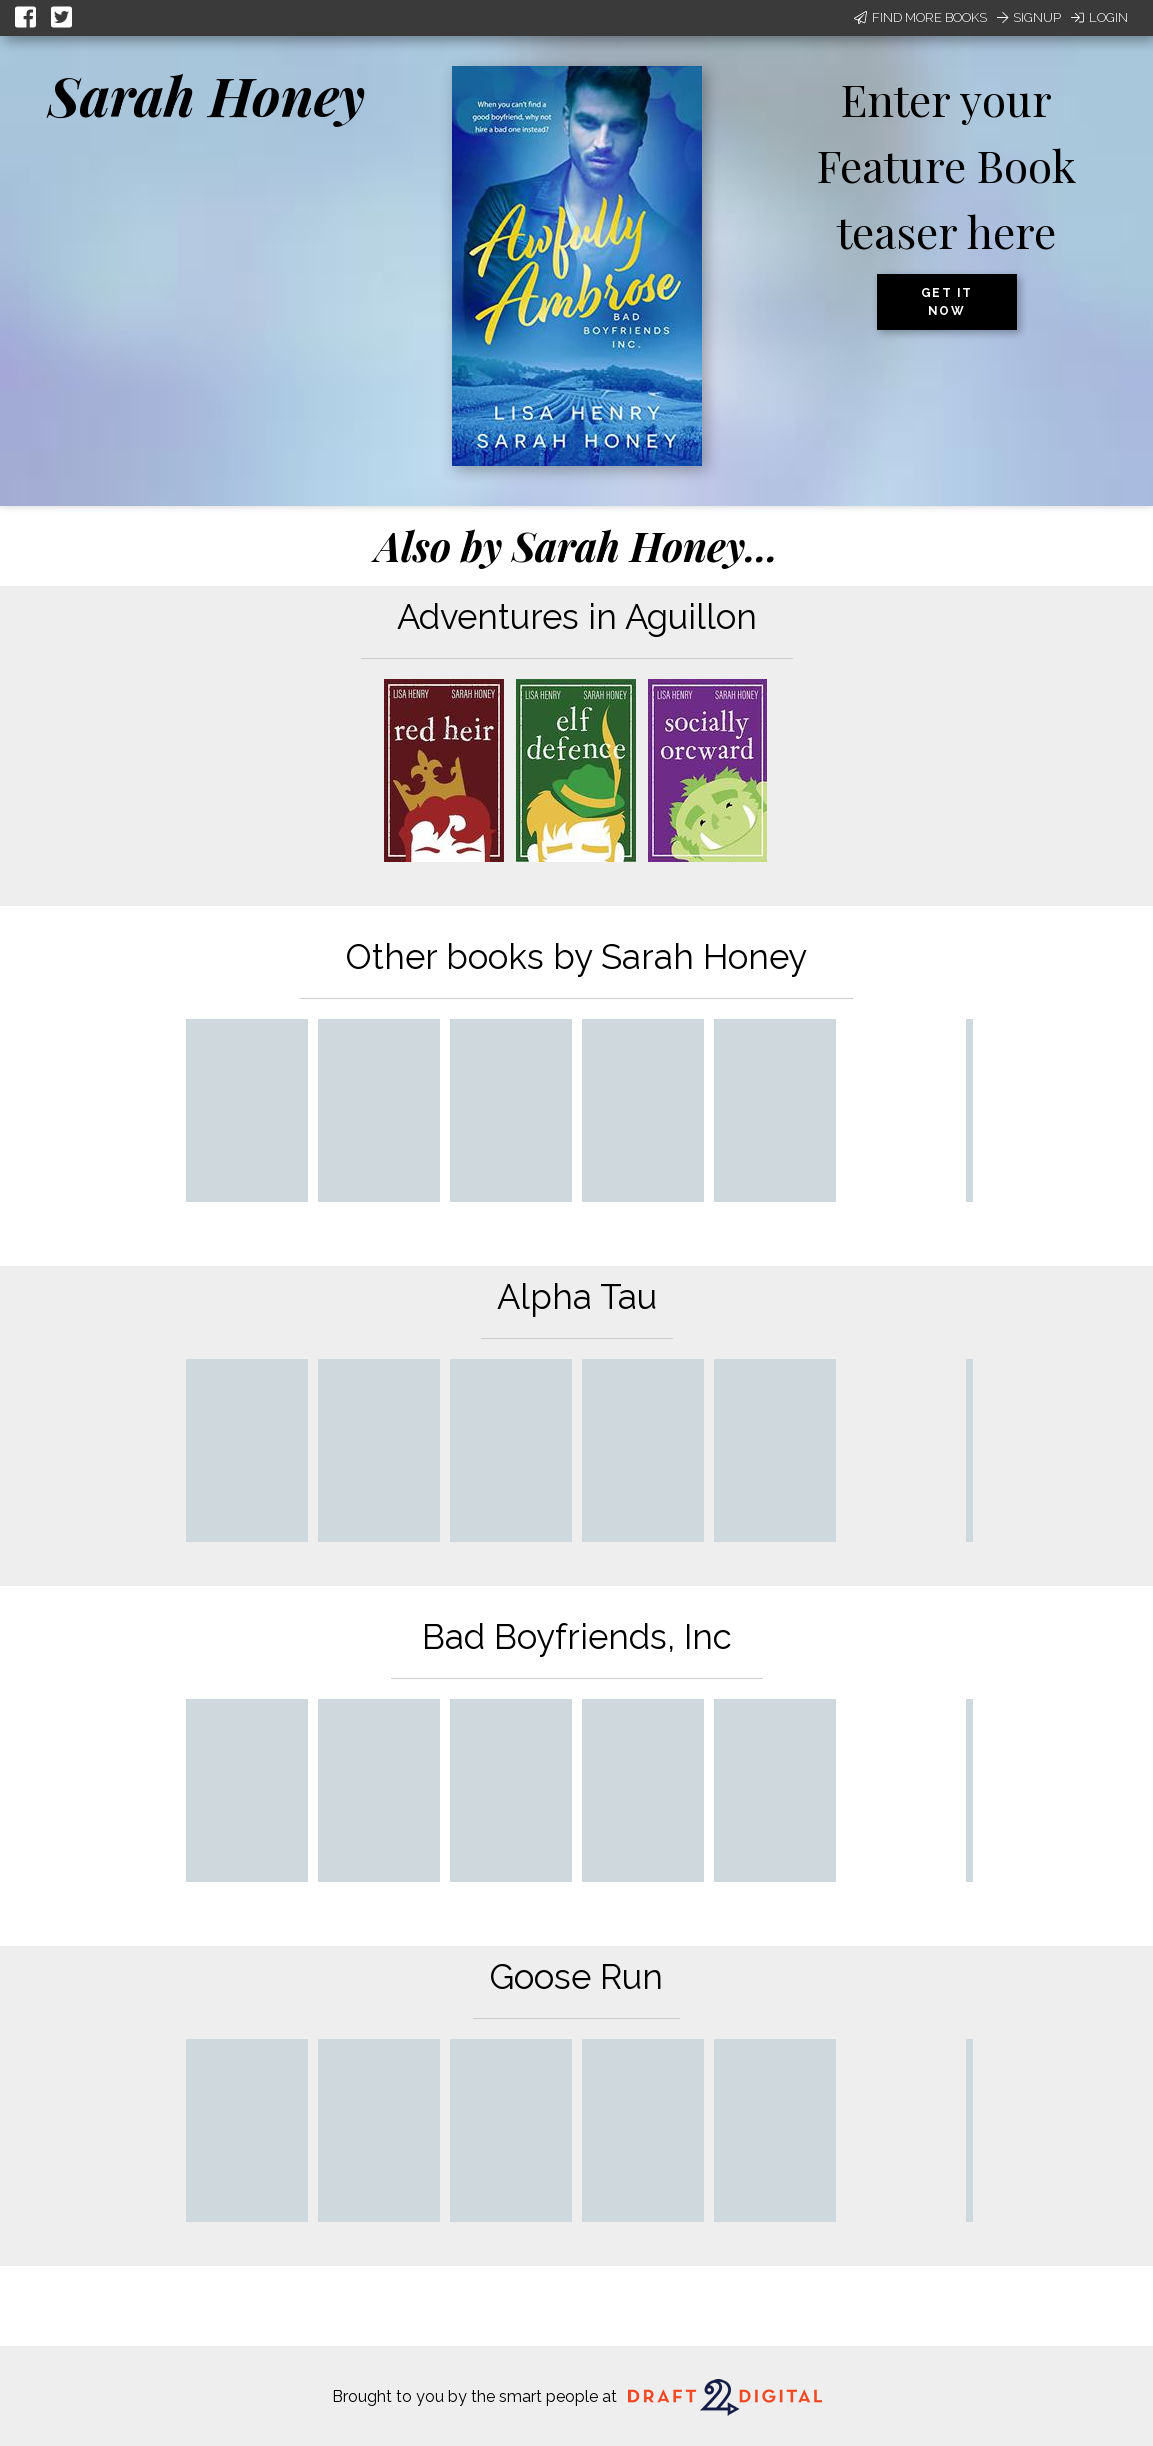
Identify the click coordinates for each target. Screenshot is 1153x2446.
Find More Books (920, 17)
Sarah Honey (206, 95)
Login (1099, 17)
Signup (1029, 17)
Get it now (947, 302)
